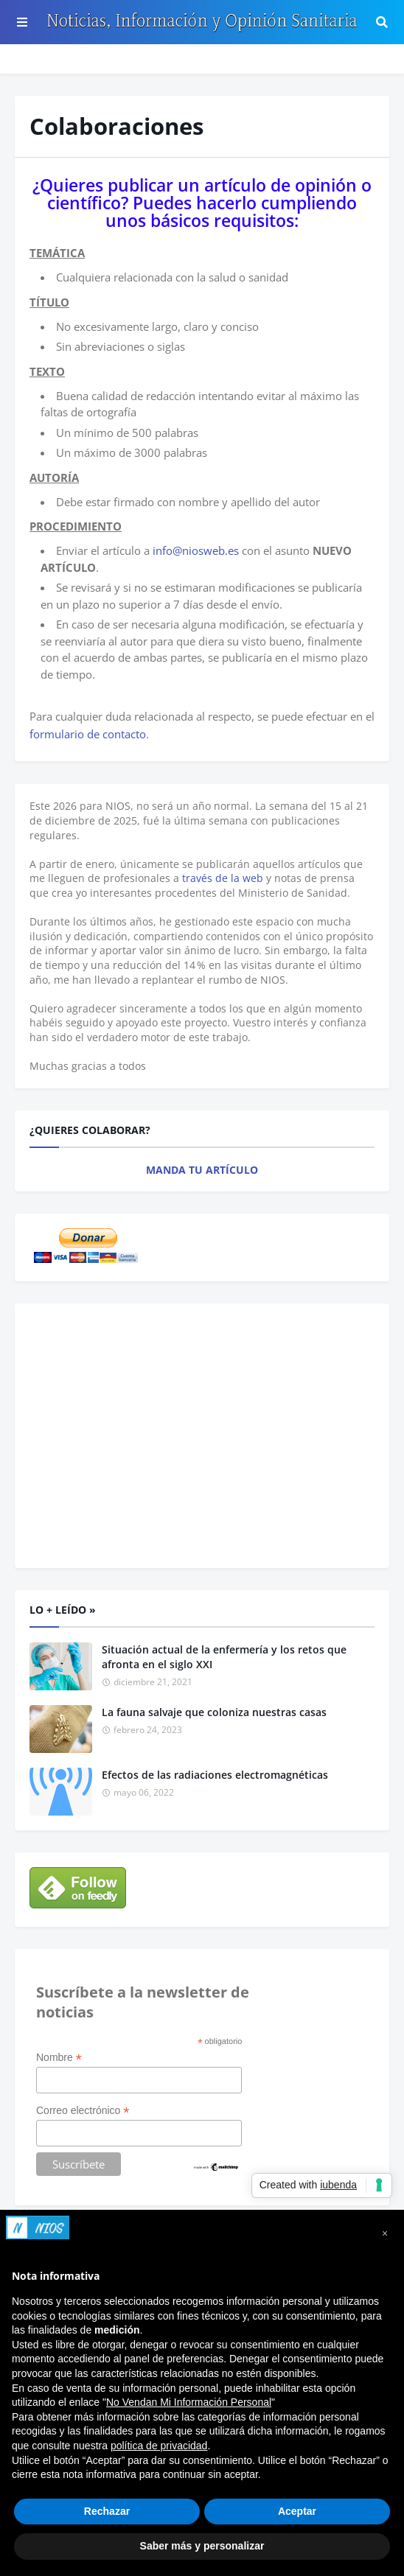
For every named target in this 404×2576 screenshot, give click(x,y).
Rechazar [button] (107, 2511)
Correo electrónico (82, 2111)
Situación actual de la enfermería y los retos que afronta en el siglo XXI (224, 1656)
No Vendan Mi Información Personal (188, 2402)
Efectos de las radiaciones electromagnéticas (215, 1775)
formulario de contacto (87, 734)
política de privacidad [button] (159, 2445)
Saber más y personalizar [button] (202, 2546)
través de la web (222, 878)
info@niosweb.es (196, 550)
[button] (385, 2233)
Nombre (59, 2058)
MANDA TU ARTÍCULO (202, 1170)
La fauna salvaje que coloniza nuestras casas (214, 1712)
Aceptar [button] (297, 2511)
